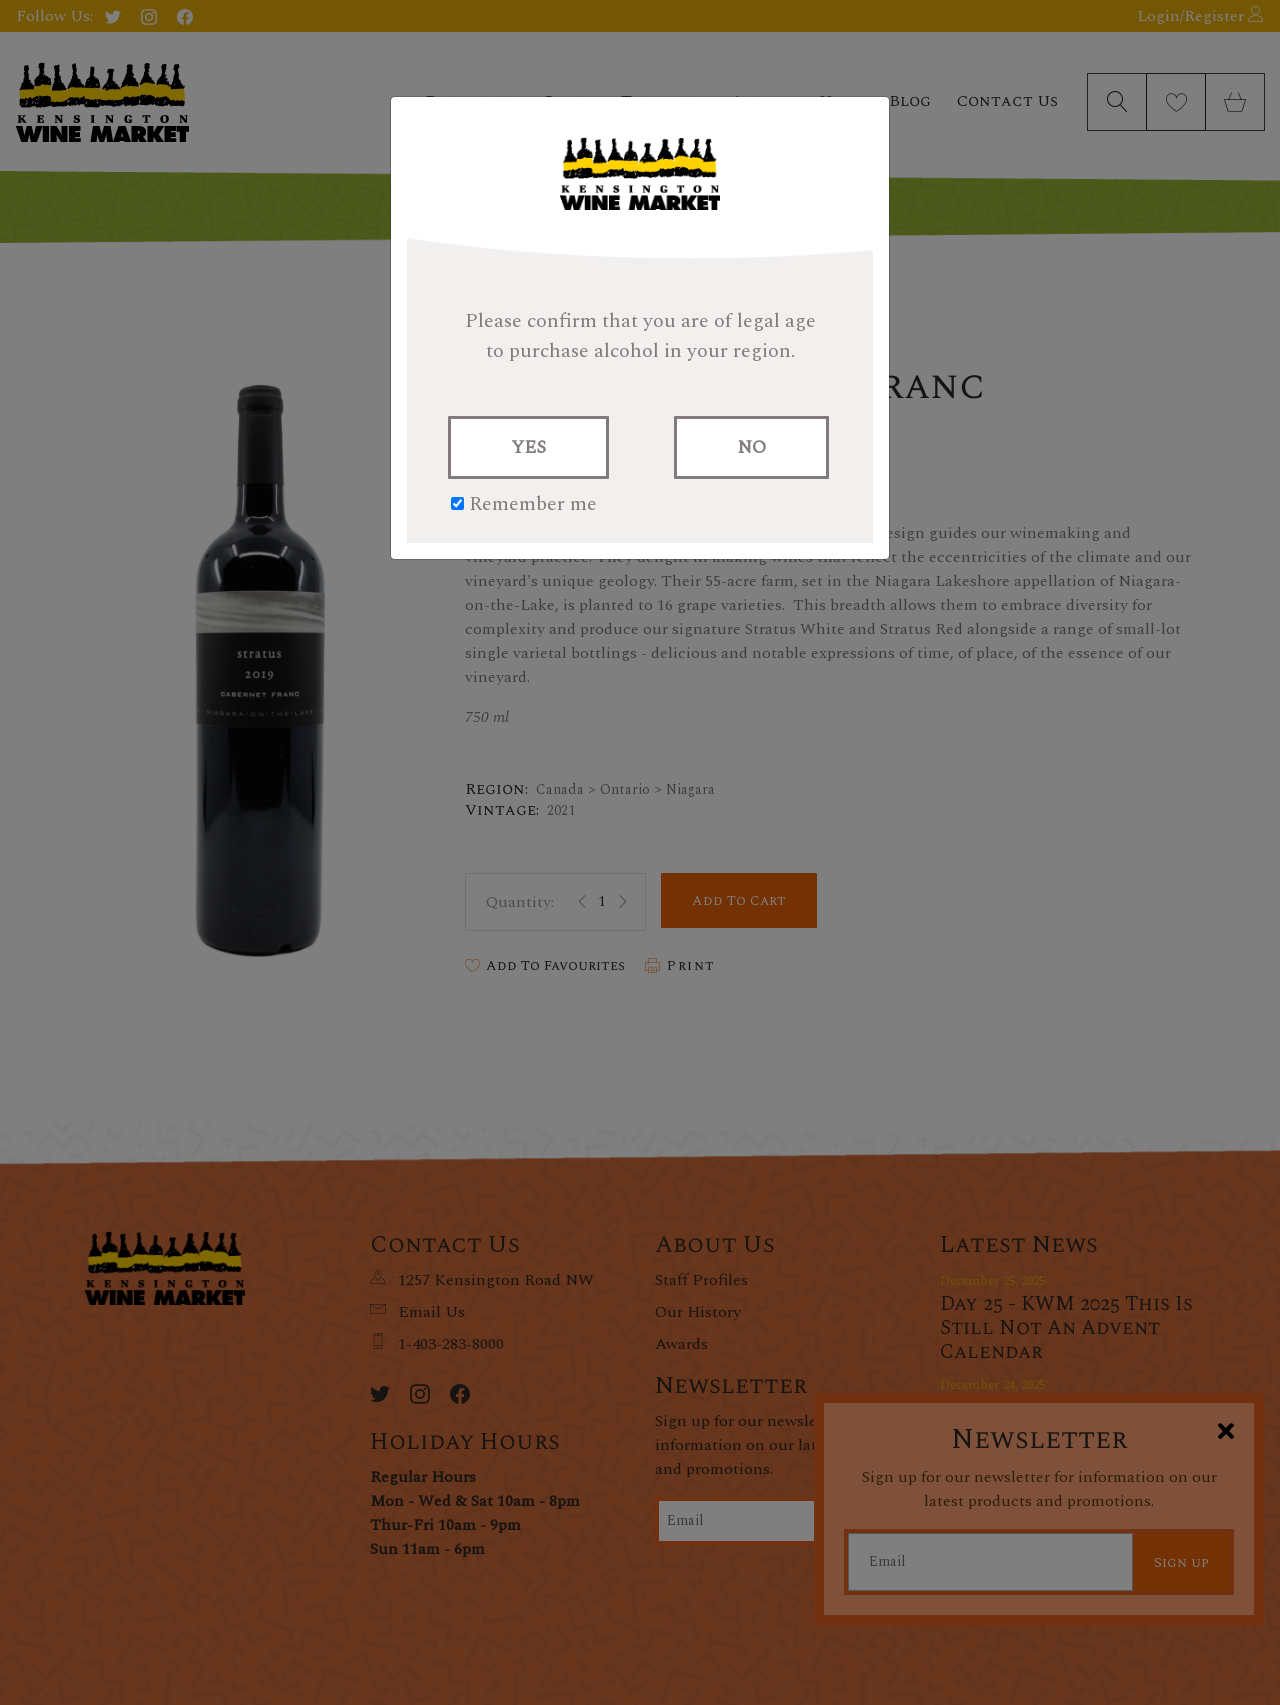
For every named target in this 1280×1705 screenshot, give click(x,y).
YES (528, 447)
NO (751, 447)
